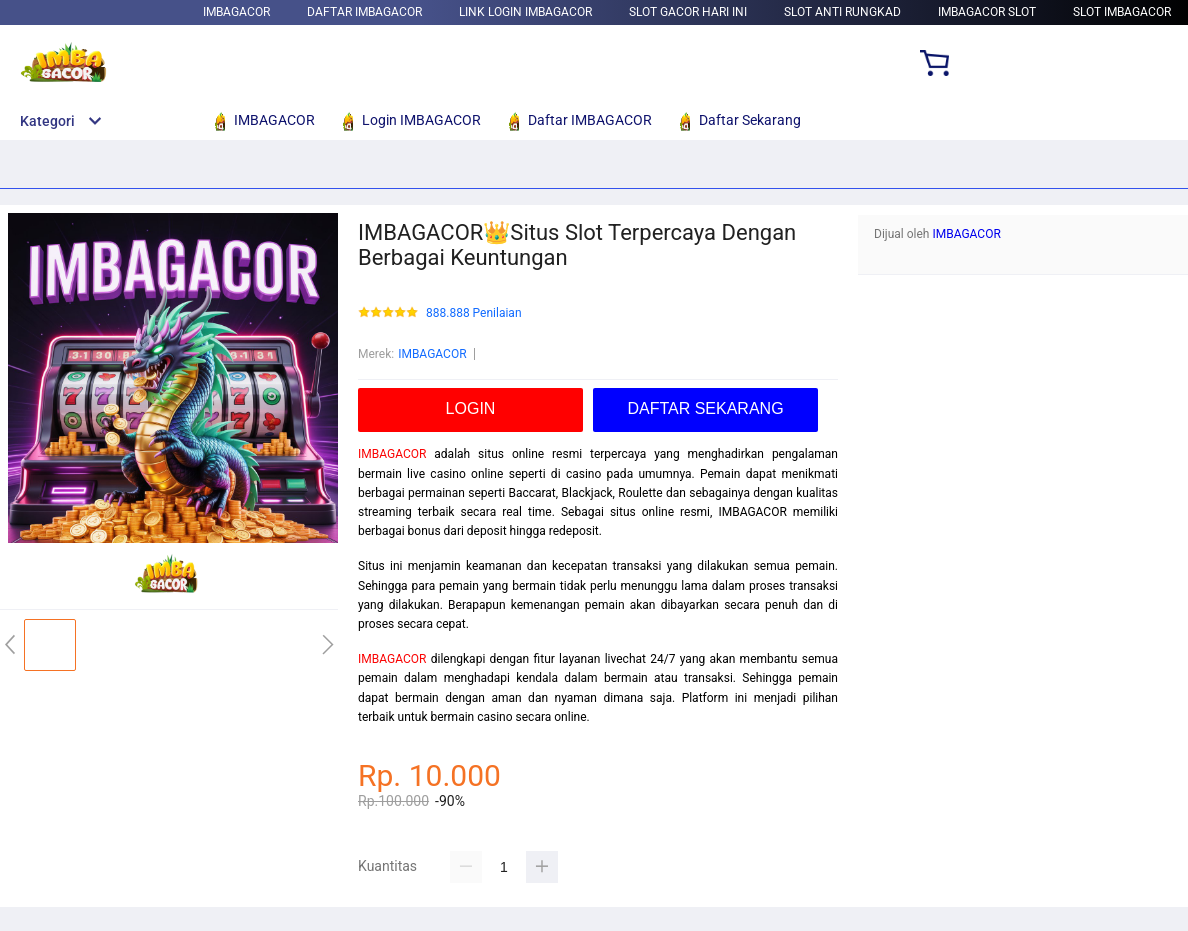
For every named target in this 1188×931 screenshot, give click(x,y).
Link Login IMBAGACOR (525, 12)
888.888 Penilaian (474, 313)
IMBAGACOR (236, 12)
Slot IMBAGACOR (1122, 12)
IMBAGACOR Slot (987, 12)
